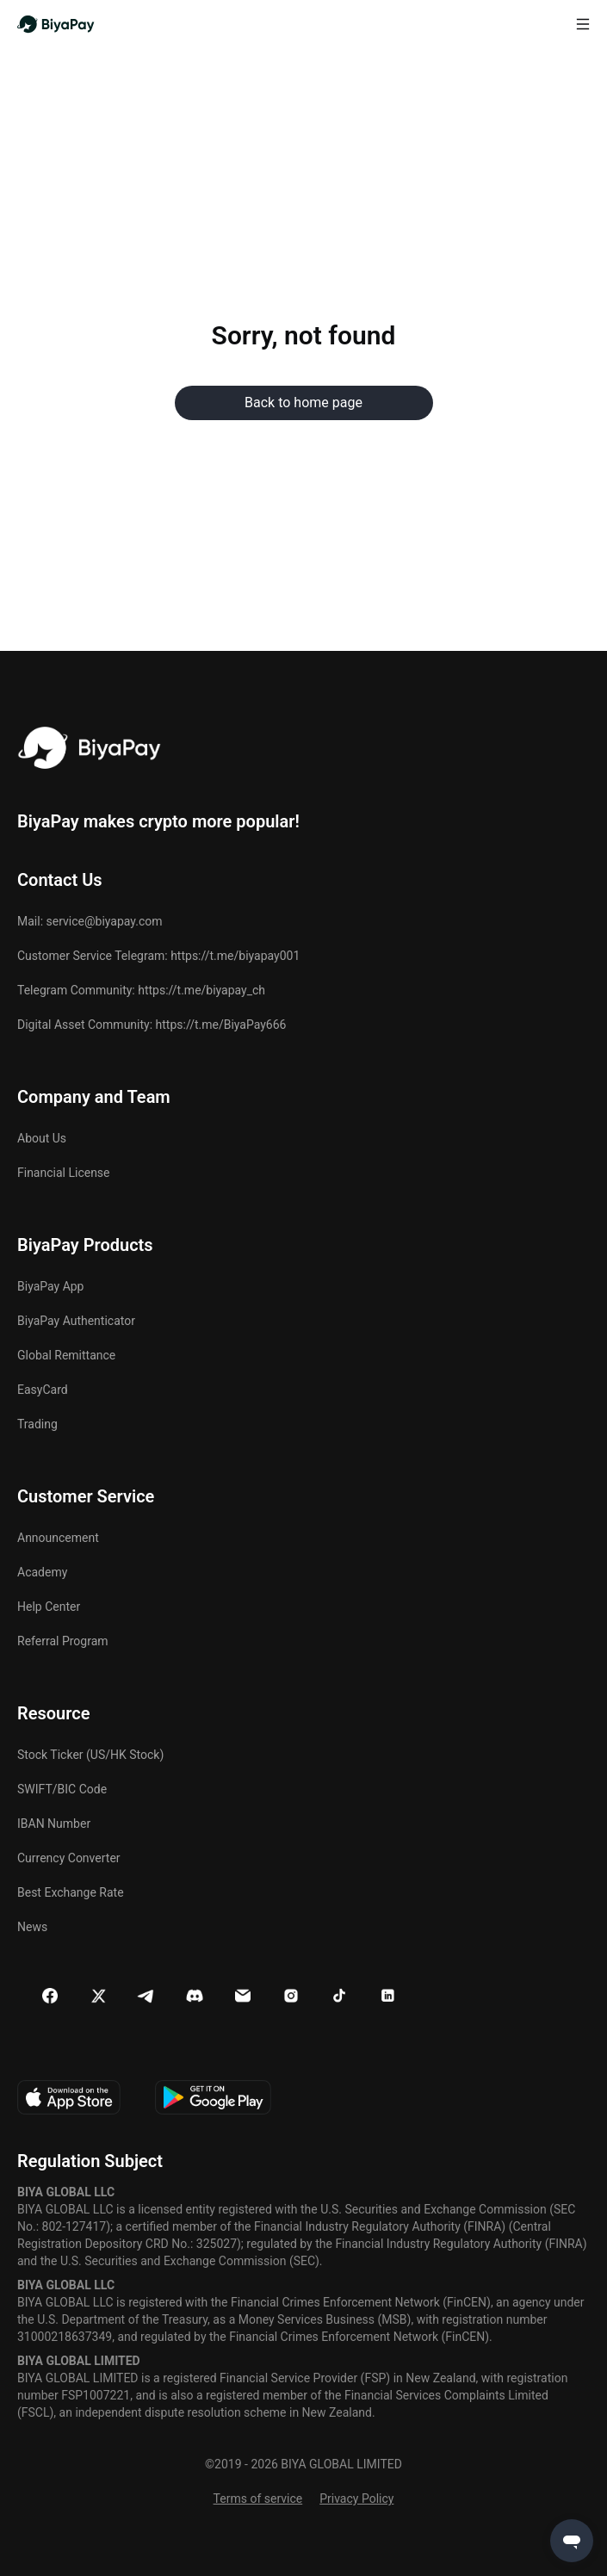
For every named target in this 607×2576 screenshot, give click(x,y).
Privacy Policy (356, 2498)
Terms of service (258, 2498)
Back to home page (303, 402)
